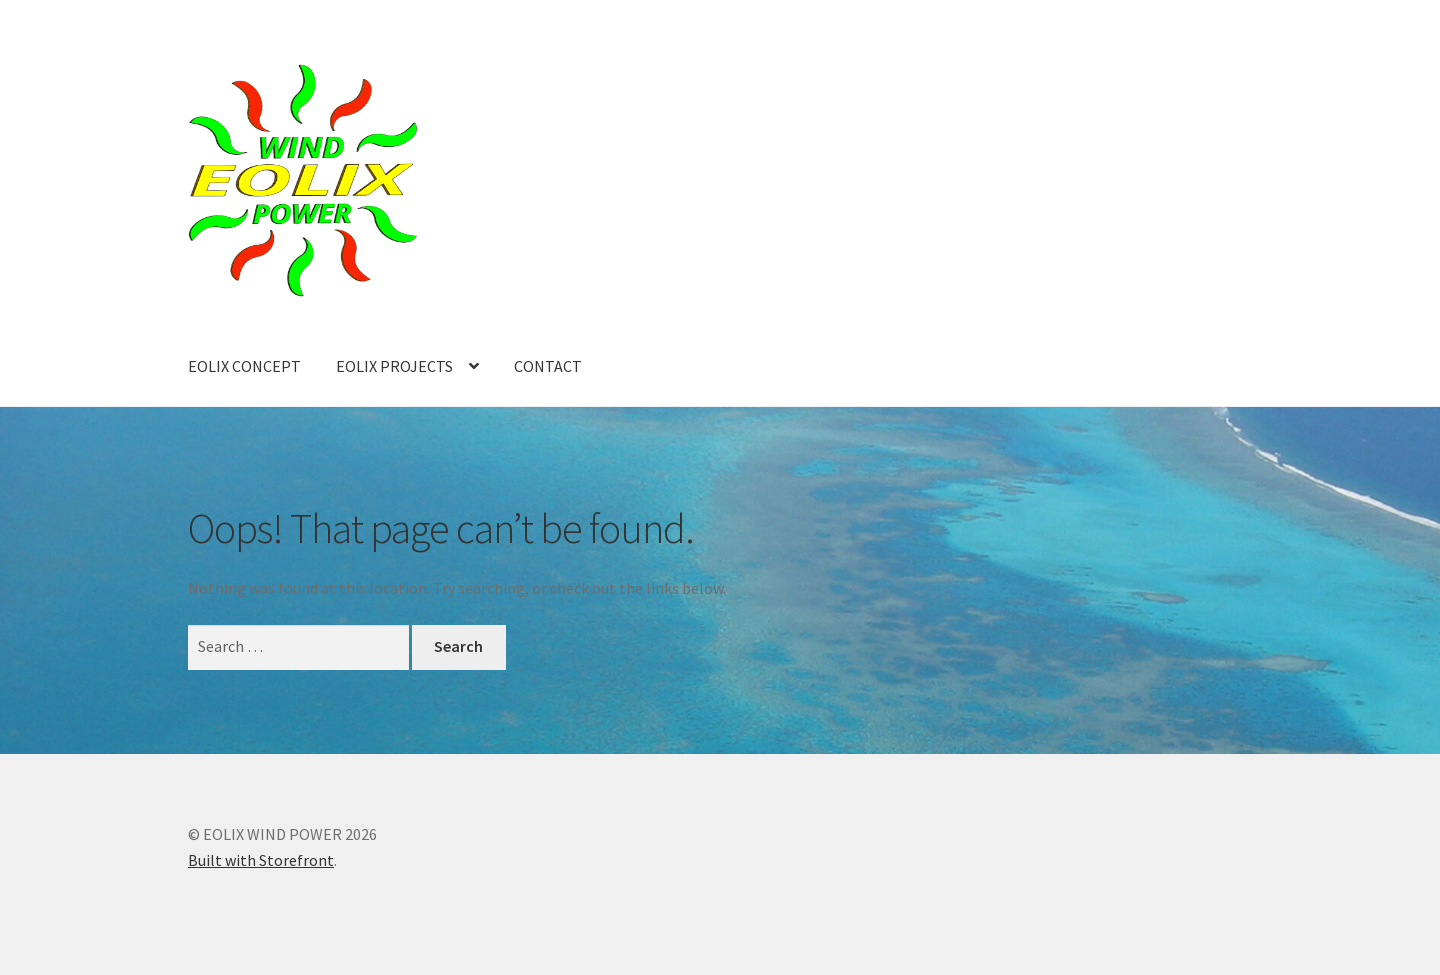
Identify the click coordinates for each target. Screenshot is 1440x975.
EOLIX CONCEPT (244, 366)
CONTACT (548, 366)
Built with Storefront (261, 860)
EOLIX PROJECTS (394, 366)
